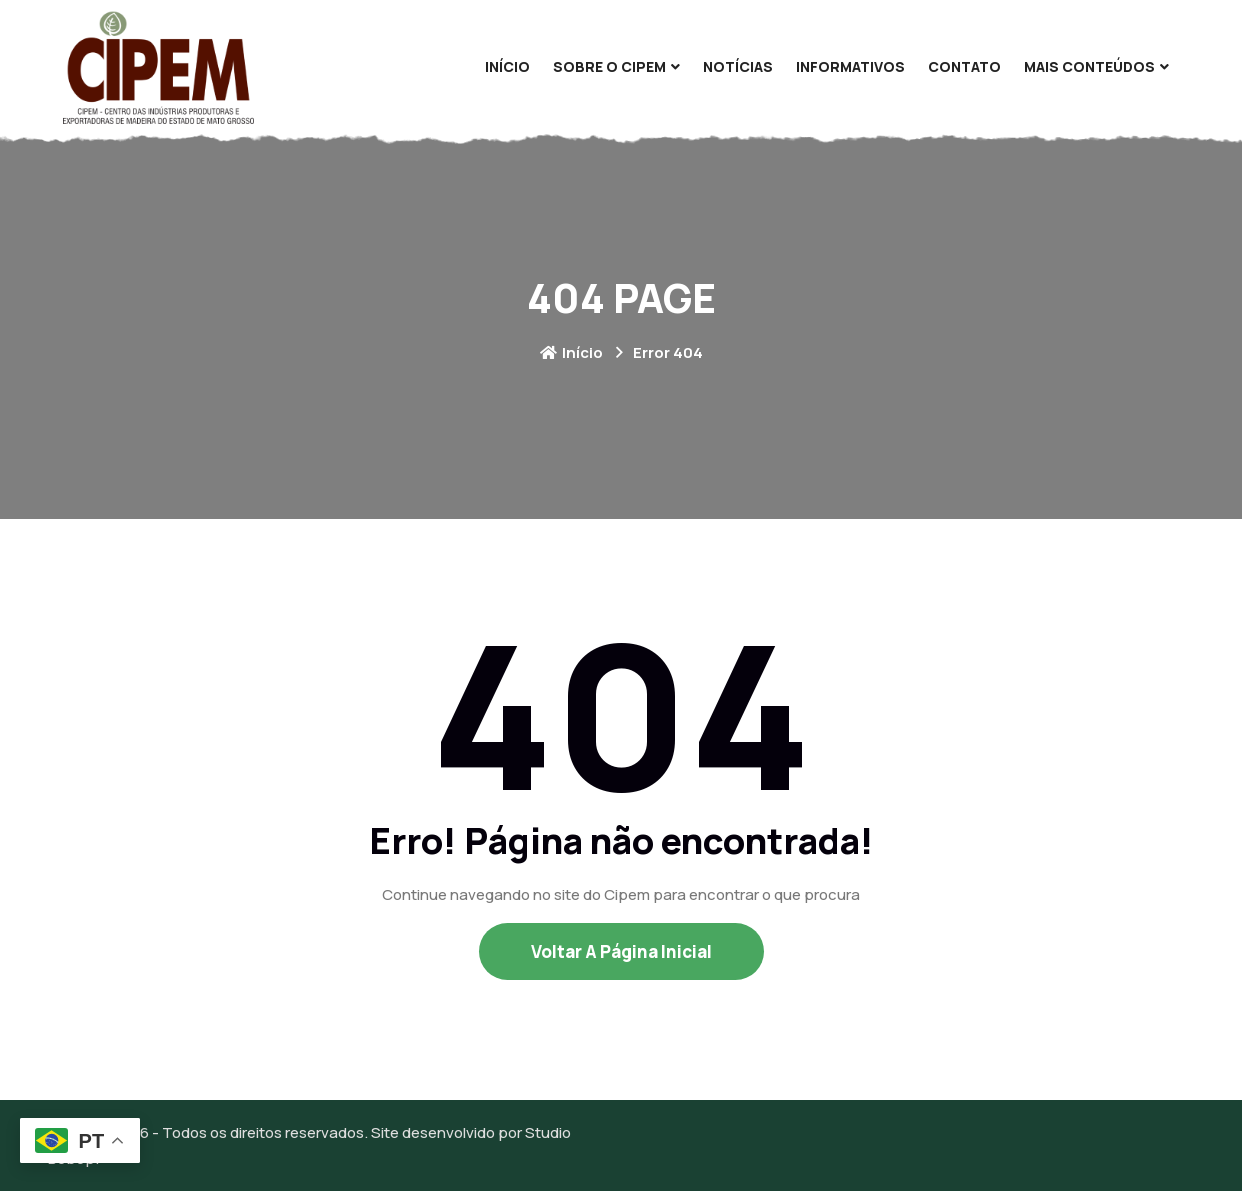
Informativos (850, 66)
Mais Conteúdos (1089, 66)
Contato (964, 66)
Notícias (738, 66)
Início (507, 66)
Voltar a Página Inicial (621, 951)
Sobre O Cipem (609, 66)
